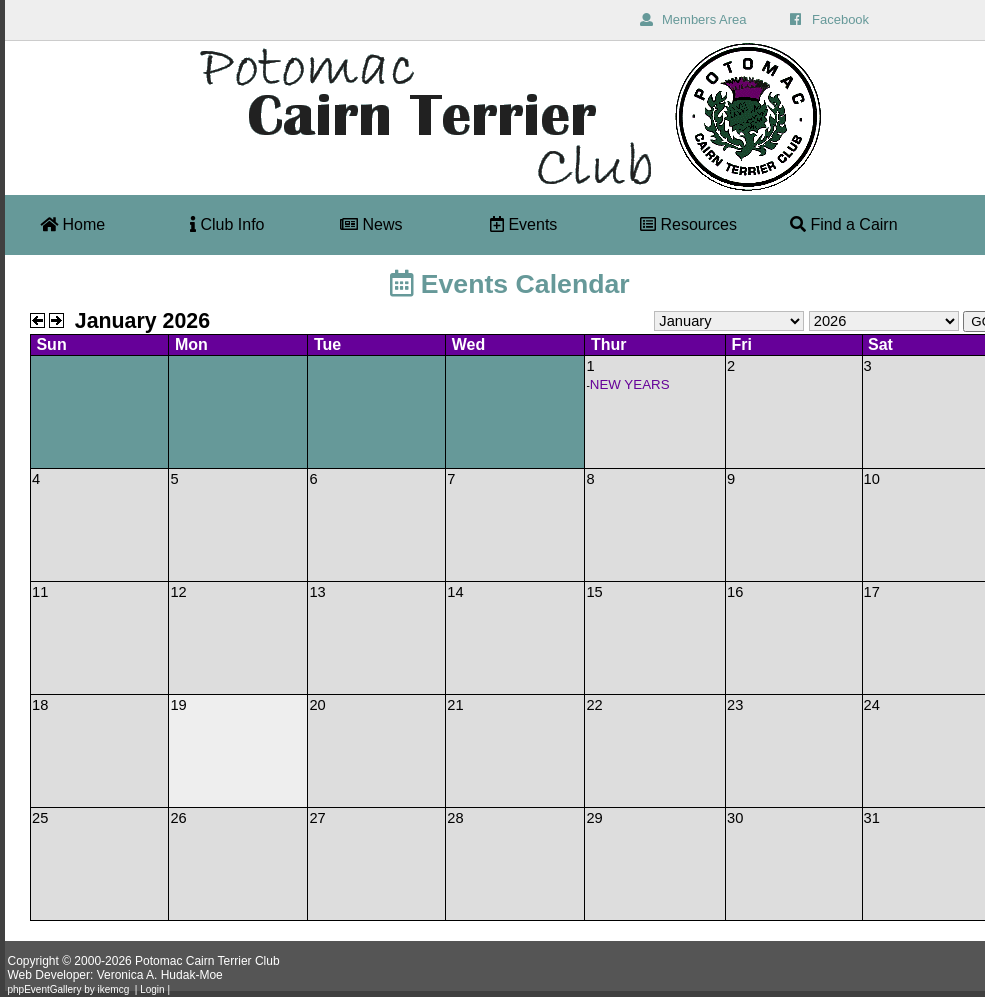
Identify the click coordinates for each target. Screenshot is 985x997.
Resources (688, 224)
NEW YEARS (630, 384)
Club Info (227, 224)
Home (72, 224)
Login (152, 989)
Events (523, 224)
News (371, 224)
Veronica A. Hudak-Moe (160, 975)
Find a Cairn (844, 224)
